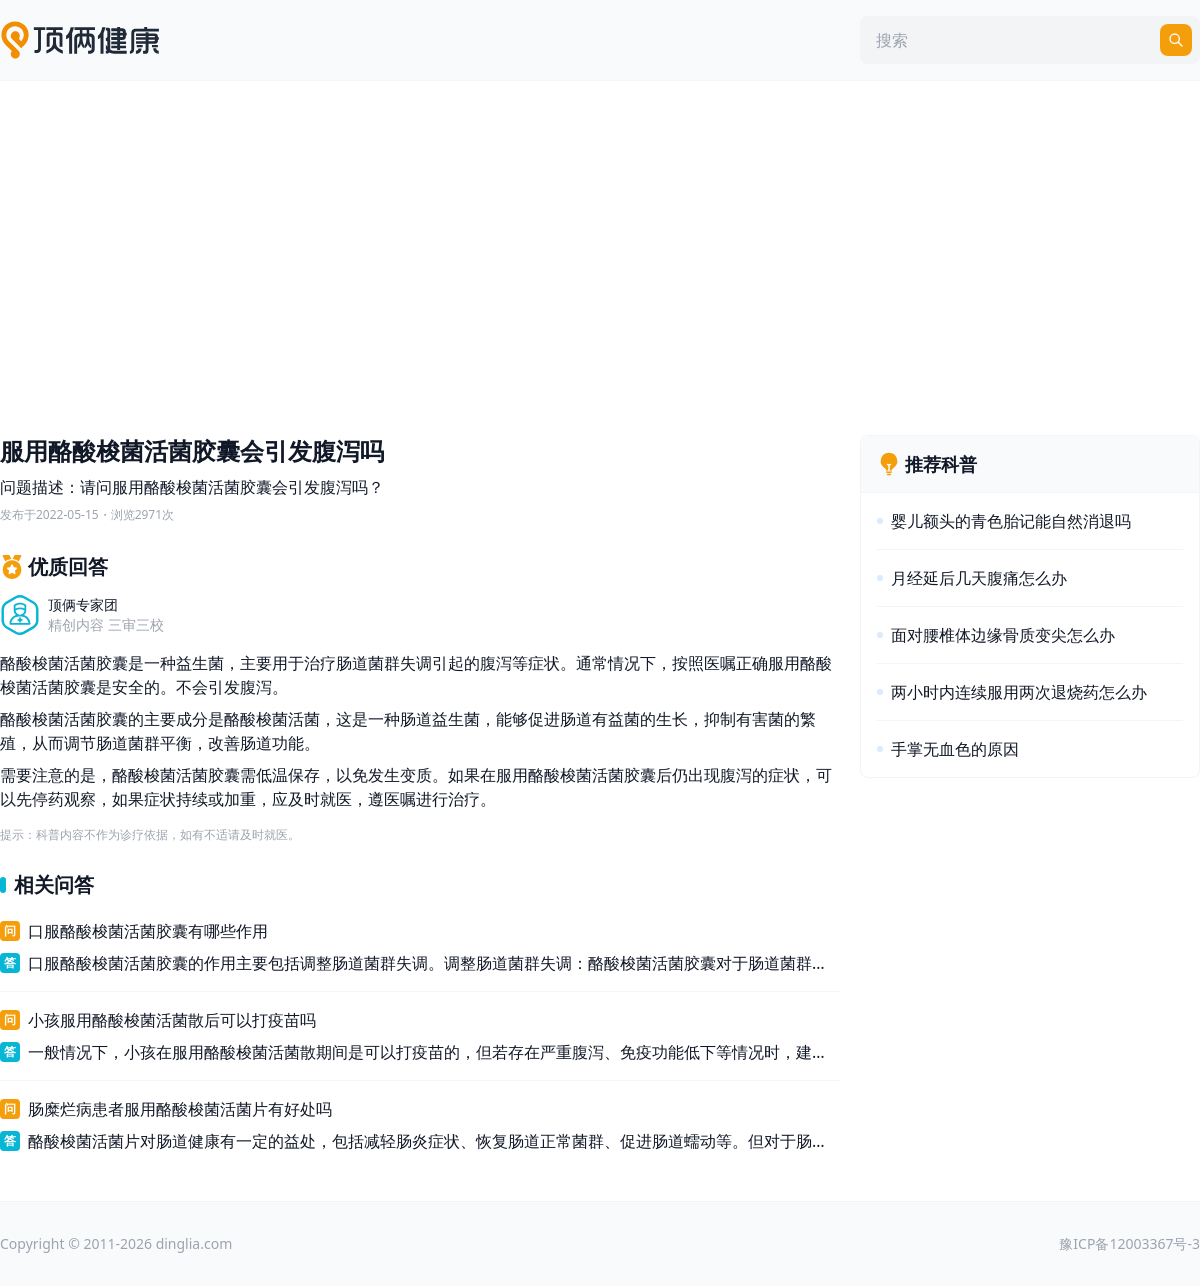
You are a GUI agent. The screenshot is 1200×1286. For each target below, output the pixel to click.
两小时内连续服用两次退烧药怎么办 (1019, 692)
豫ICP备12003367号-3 (1129, 1243)
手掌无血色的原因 (955, 749)
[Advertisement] (600, 253)
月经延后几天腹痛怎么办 (979, 578)
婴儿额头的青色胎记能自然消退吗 (1011, 521)
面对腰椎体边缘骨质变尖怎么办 (1003, 635)
